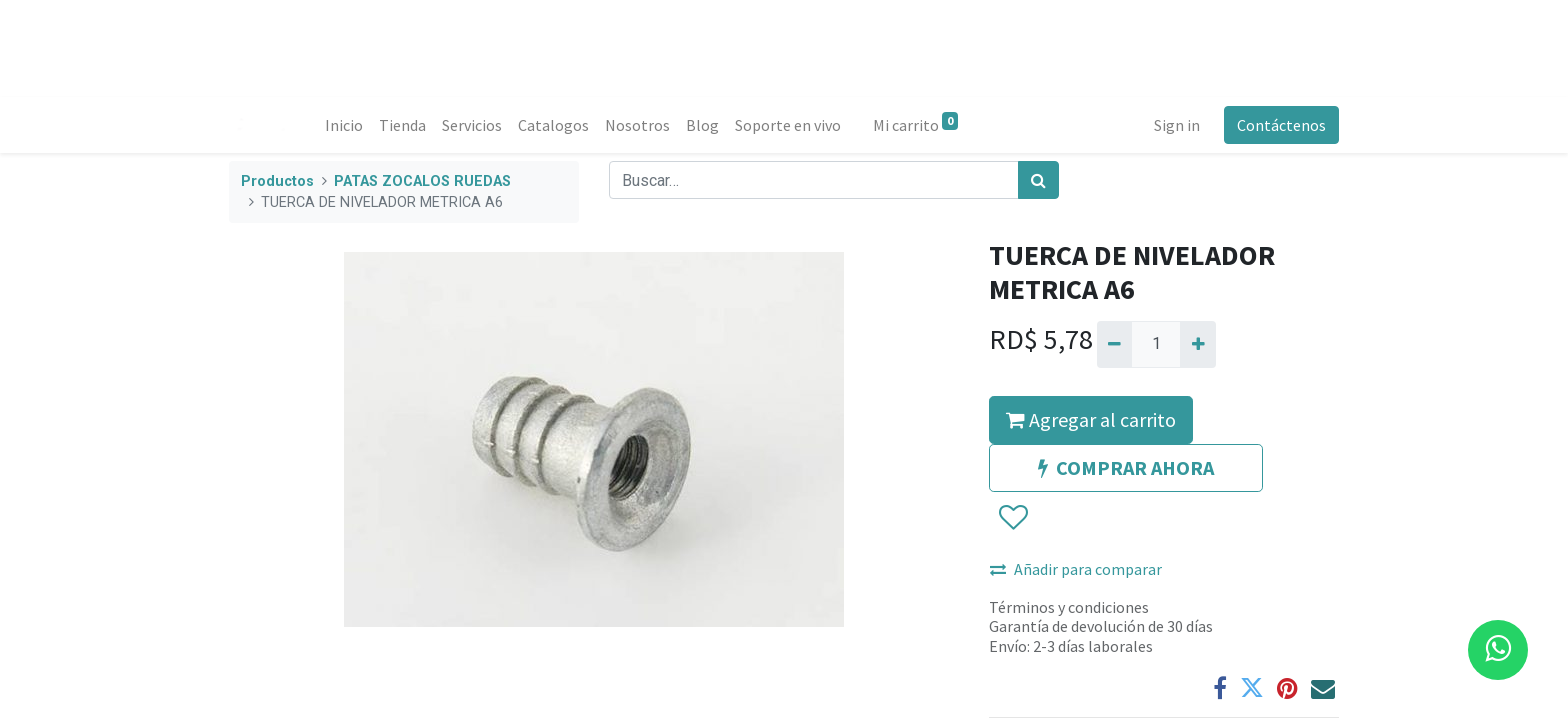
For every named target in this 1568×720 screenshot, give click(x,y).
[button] (1012, 518)
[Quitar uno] (1114, 344)
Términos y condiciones (1069, 607)
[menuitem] (344, 125)
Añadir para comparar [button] (1076, 569)
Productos (277, 181)
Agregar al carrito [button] (1091, 419)
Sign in (1177, 125)
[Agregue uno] (1197, 344)
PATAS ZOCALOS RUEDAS (422, 181)
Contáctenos (1281, 125)
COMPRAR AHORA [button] (1126, 467)
